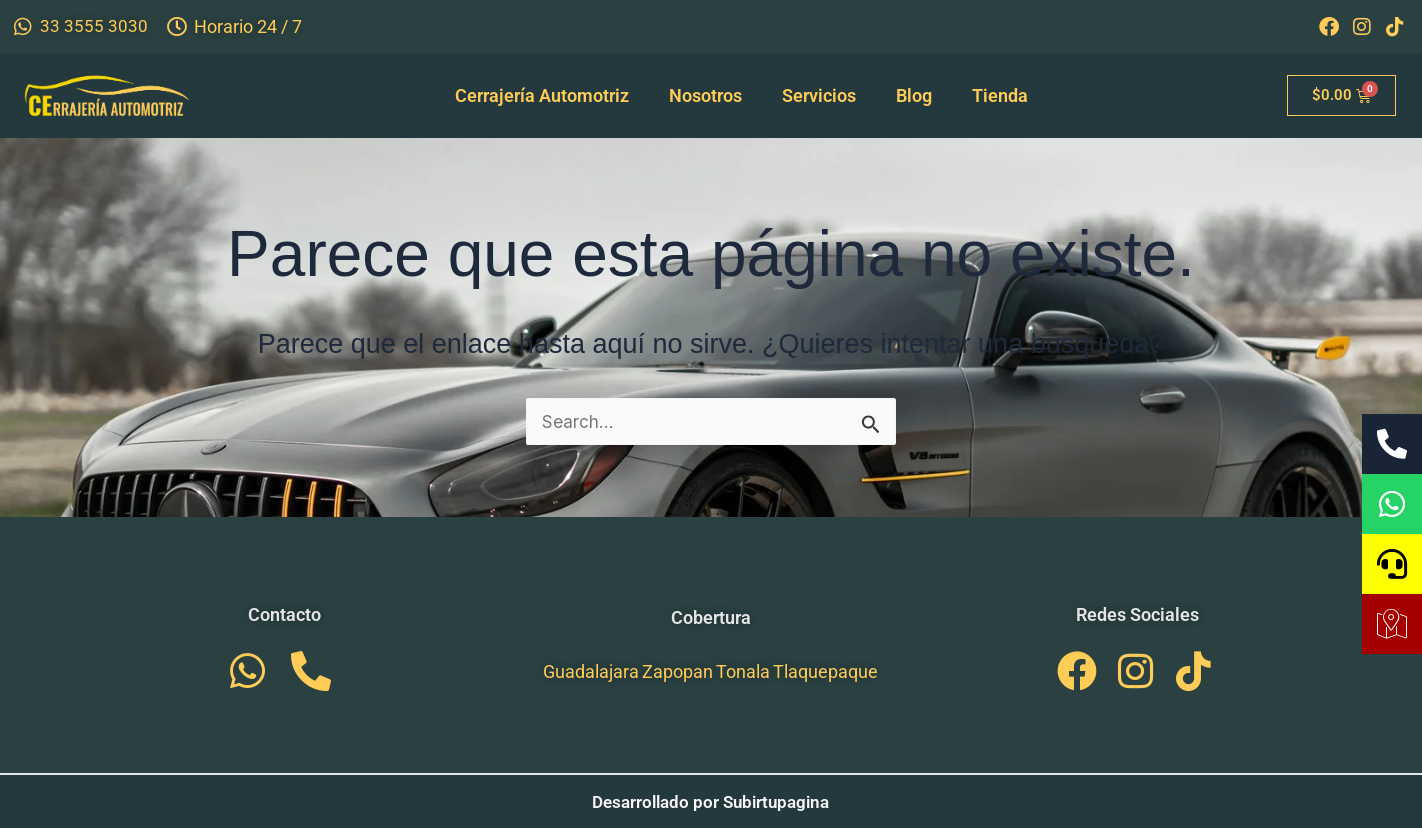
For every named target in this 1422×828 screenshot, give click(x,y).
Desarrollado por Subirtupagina (711, 801)
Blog (914, 95)
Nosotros (705, 95)
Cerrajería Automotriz (542, 95)
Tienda (1000, 95)
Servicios (819, 95)
